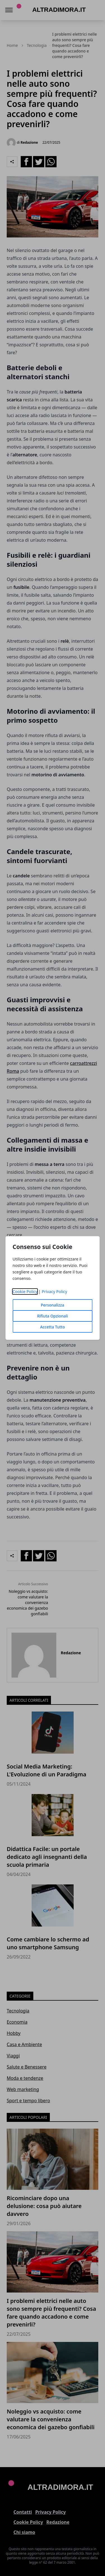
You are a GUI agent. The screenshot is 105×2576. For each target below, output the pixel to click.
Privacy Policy (54, 1291)
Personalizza (52, 1305)
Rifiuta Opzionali (52, 1316)
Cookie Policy (25, 1291)
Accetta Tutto (52, 1327)
